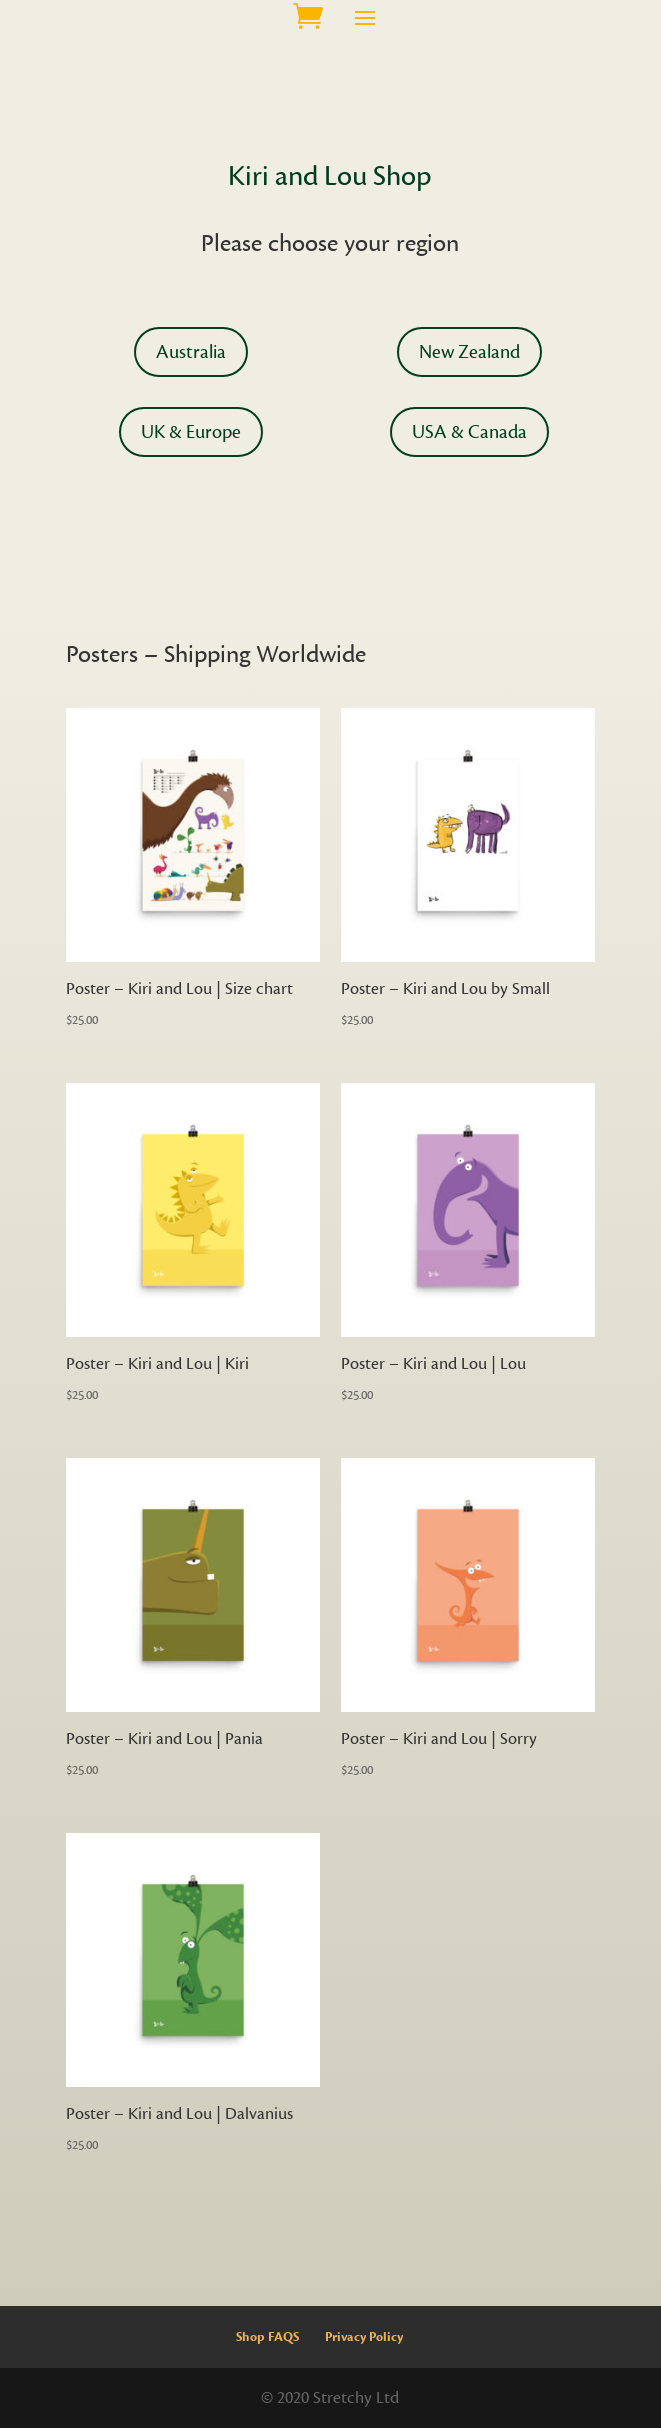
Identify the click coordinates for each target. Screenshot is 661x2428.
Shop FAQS (267, 2337)
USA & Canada (469, 432)
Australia (191, 352)
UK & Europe (191, 432)
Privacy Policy (364, 2337)
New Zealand (469, 352)
